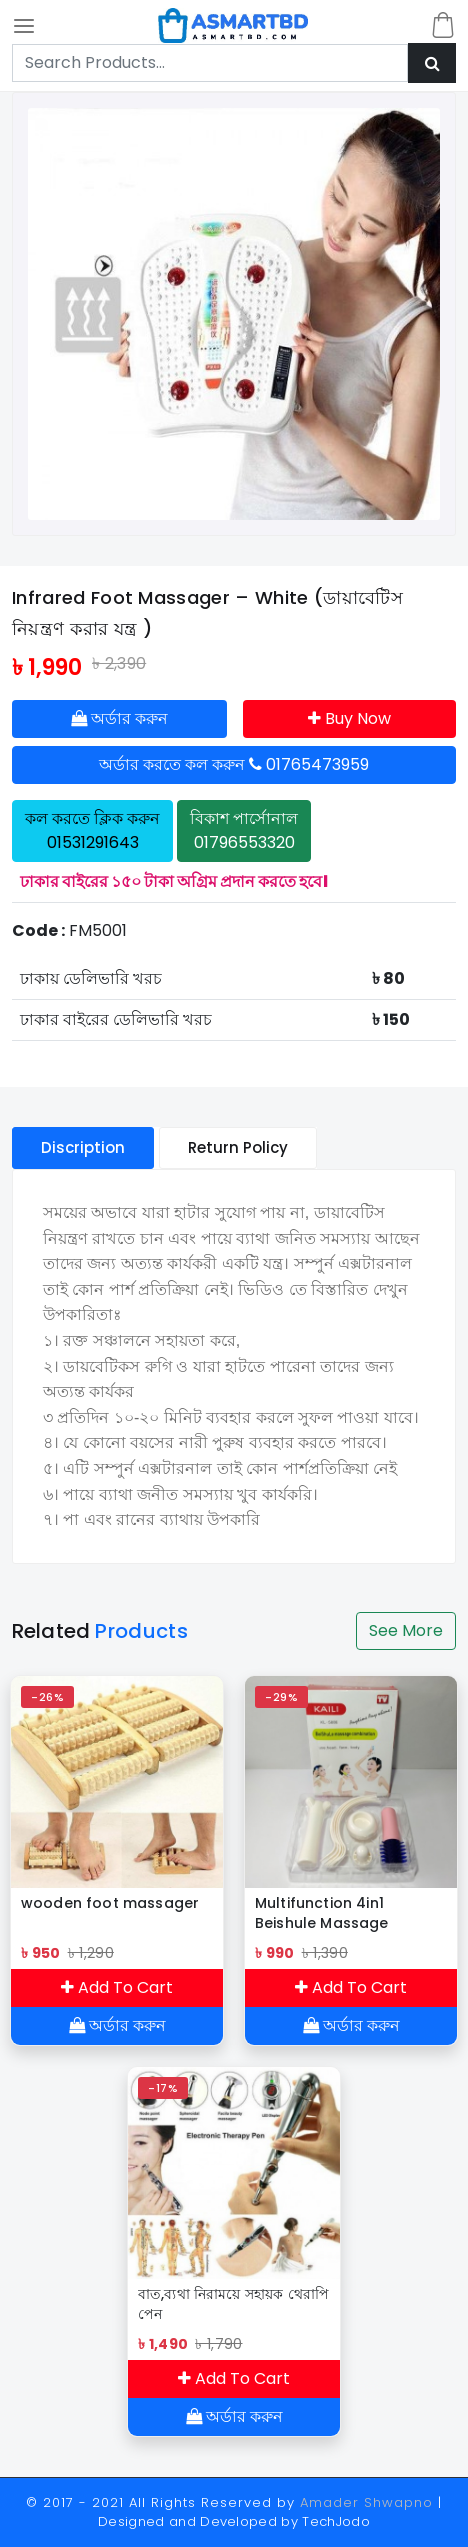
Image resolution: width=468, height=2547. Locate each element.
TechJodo (336, 2521)
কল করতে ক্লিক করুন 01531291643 (92, 830)
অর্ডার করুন (119, 718)
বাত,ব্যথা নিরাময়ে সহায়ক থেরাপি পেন (233, 2304)
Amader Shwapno (366, 2502)
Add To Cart (117, 1987)
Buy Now (349, 718)
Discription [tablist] (83, 1147)
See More (406, 1630)
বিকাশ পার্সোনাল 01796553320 (244, 830)
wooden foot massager (110, 1903)
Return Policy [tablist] (238, 1147)
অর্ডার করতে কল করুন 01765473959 (234, 764)
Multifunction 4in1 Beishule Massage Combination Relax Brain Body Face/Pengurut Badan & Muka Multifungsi (346, 1913)
